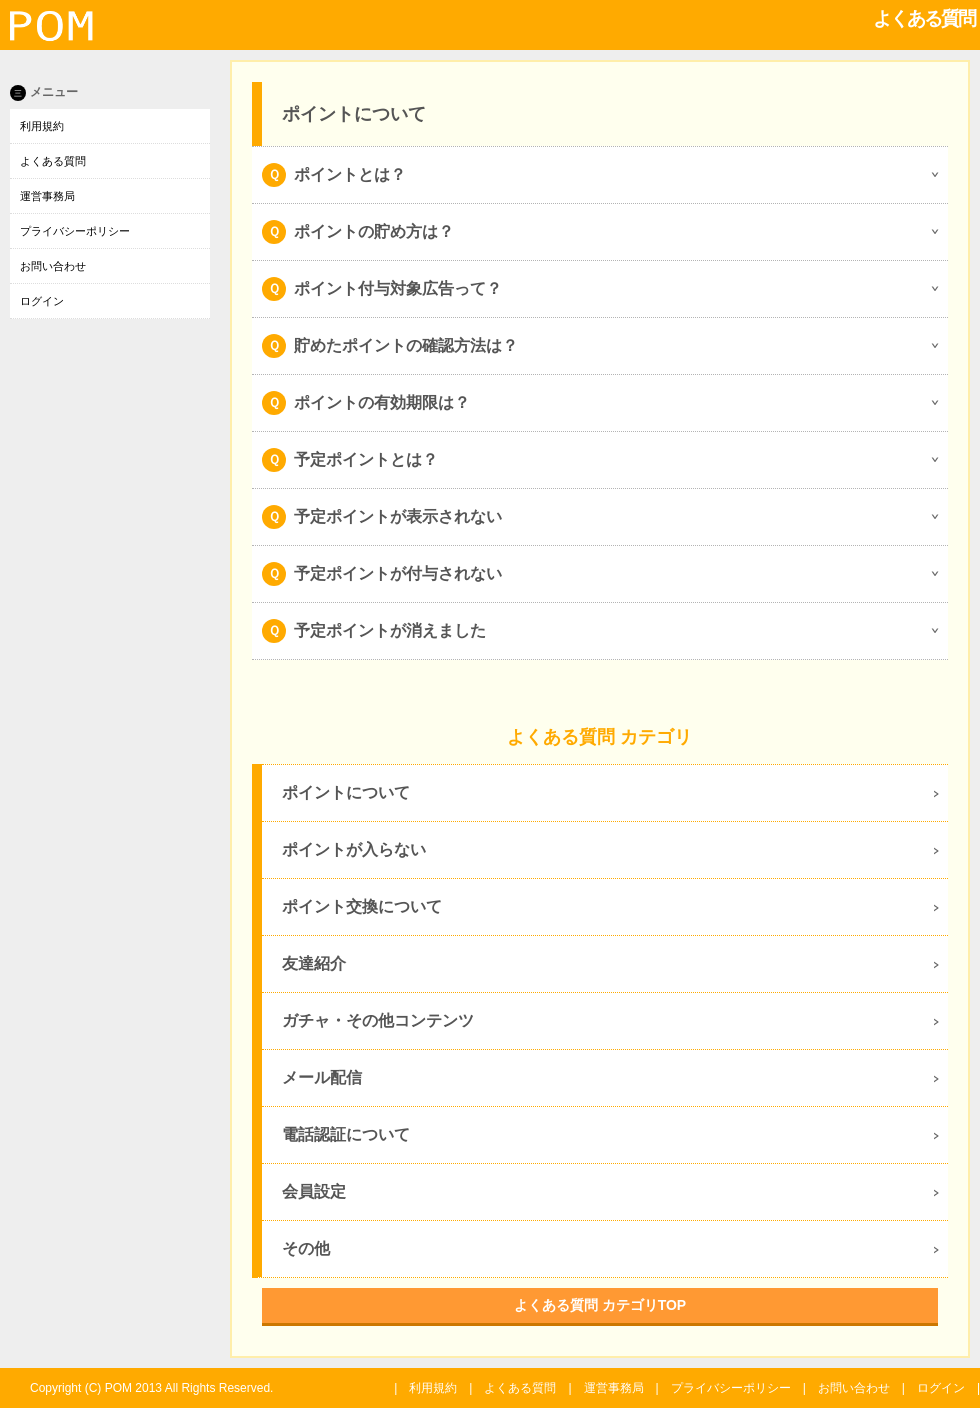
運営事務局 (47, 196)
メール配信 (322, 1077)
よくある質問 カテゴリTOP (600, 1305)
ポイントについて (346, 792)
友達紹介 (314, 963)
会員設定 (314, 1191)
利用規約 (42, 126)
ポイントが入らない (354, 849)
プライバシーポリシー (75, 231)
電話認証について (346, 1134)
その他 (306, 1248)
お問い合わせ (53, 266)
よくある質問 (53, 161)
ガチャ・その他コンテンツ (378, 1020)
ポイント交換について (362, 906)
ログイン (42, 301)
